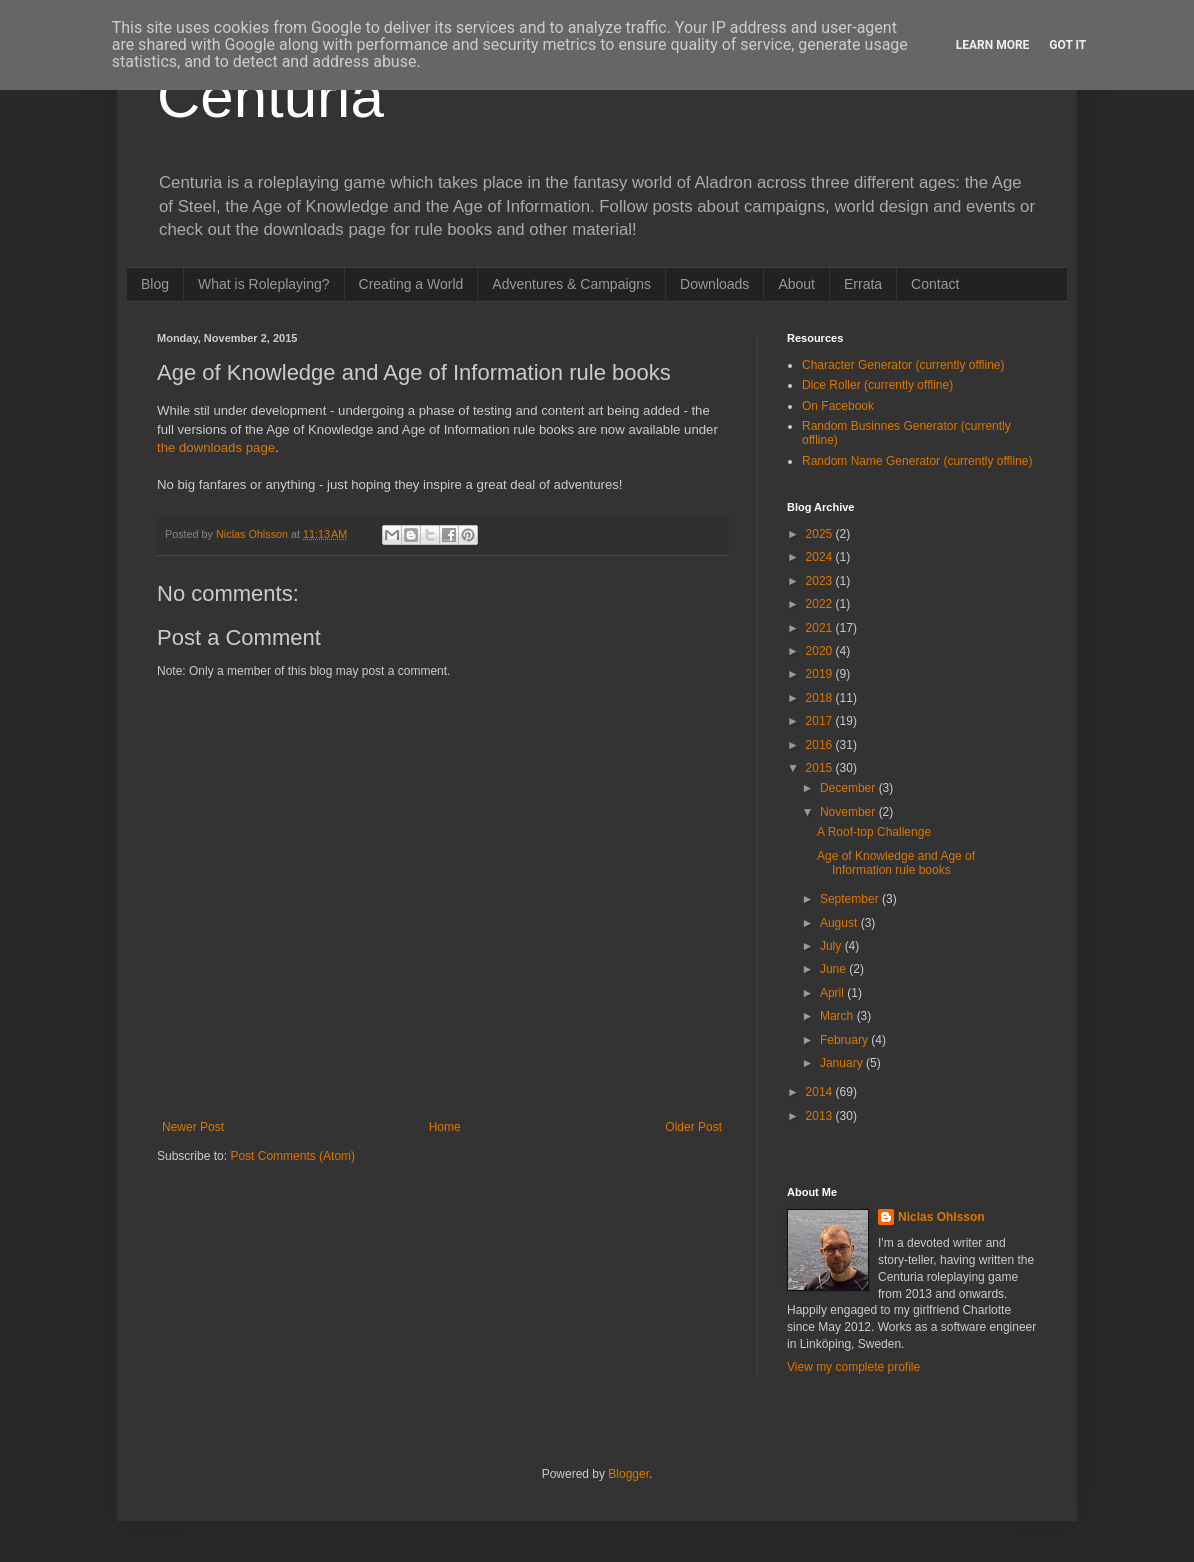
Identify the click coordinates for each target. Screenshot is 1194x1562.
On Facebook (838, 406)
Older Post (693, 1127)
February (845, 1040)
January (843, 1063)
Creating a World (411, 284)
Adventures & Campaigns (571, 284)
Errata (863, 284)
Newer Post (193, 1127)
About (796, 284)
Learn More (993, 45)
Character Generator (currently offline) (903, 365)
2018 (821, 698)
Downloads (714, 284)
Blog (155, 284)
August (840, 923)
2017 (821, 721)
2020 (821, 651)
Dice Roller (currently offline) (877, 385)
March (838, 1016)
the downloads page (216, 447)
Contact (935, 284)
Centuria (270, 96)
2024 (821, 557)
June (834, 969)
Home (445, 1127)
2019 (821, 674)
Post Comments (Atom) (292, 1156)
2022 (821, 604)
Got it (1067, 45)
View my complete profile (853, 1367)
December (849, 788)
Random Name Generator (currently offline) (917, 461)
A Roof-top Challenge (874, 832)
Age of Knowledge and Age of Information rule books (896, 863)
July (832, 946)
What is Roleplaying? (264, 284)
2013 (821, 1116)
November (849, 812)
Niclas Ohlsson (941, 1217)
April (833, 993)
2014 (821, 1092)
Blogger (628, 1474)
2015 (821, 768)
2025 (821, 534)
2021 (821, 628)
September (851, 899)
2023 (821, 581)
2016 (821, 745)
